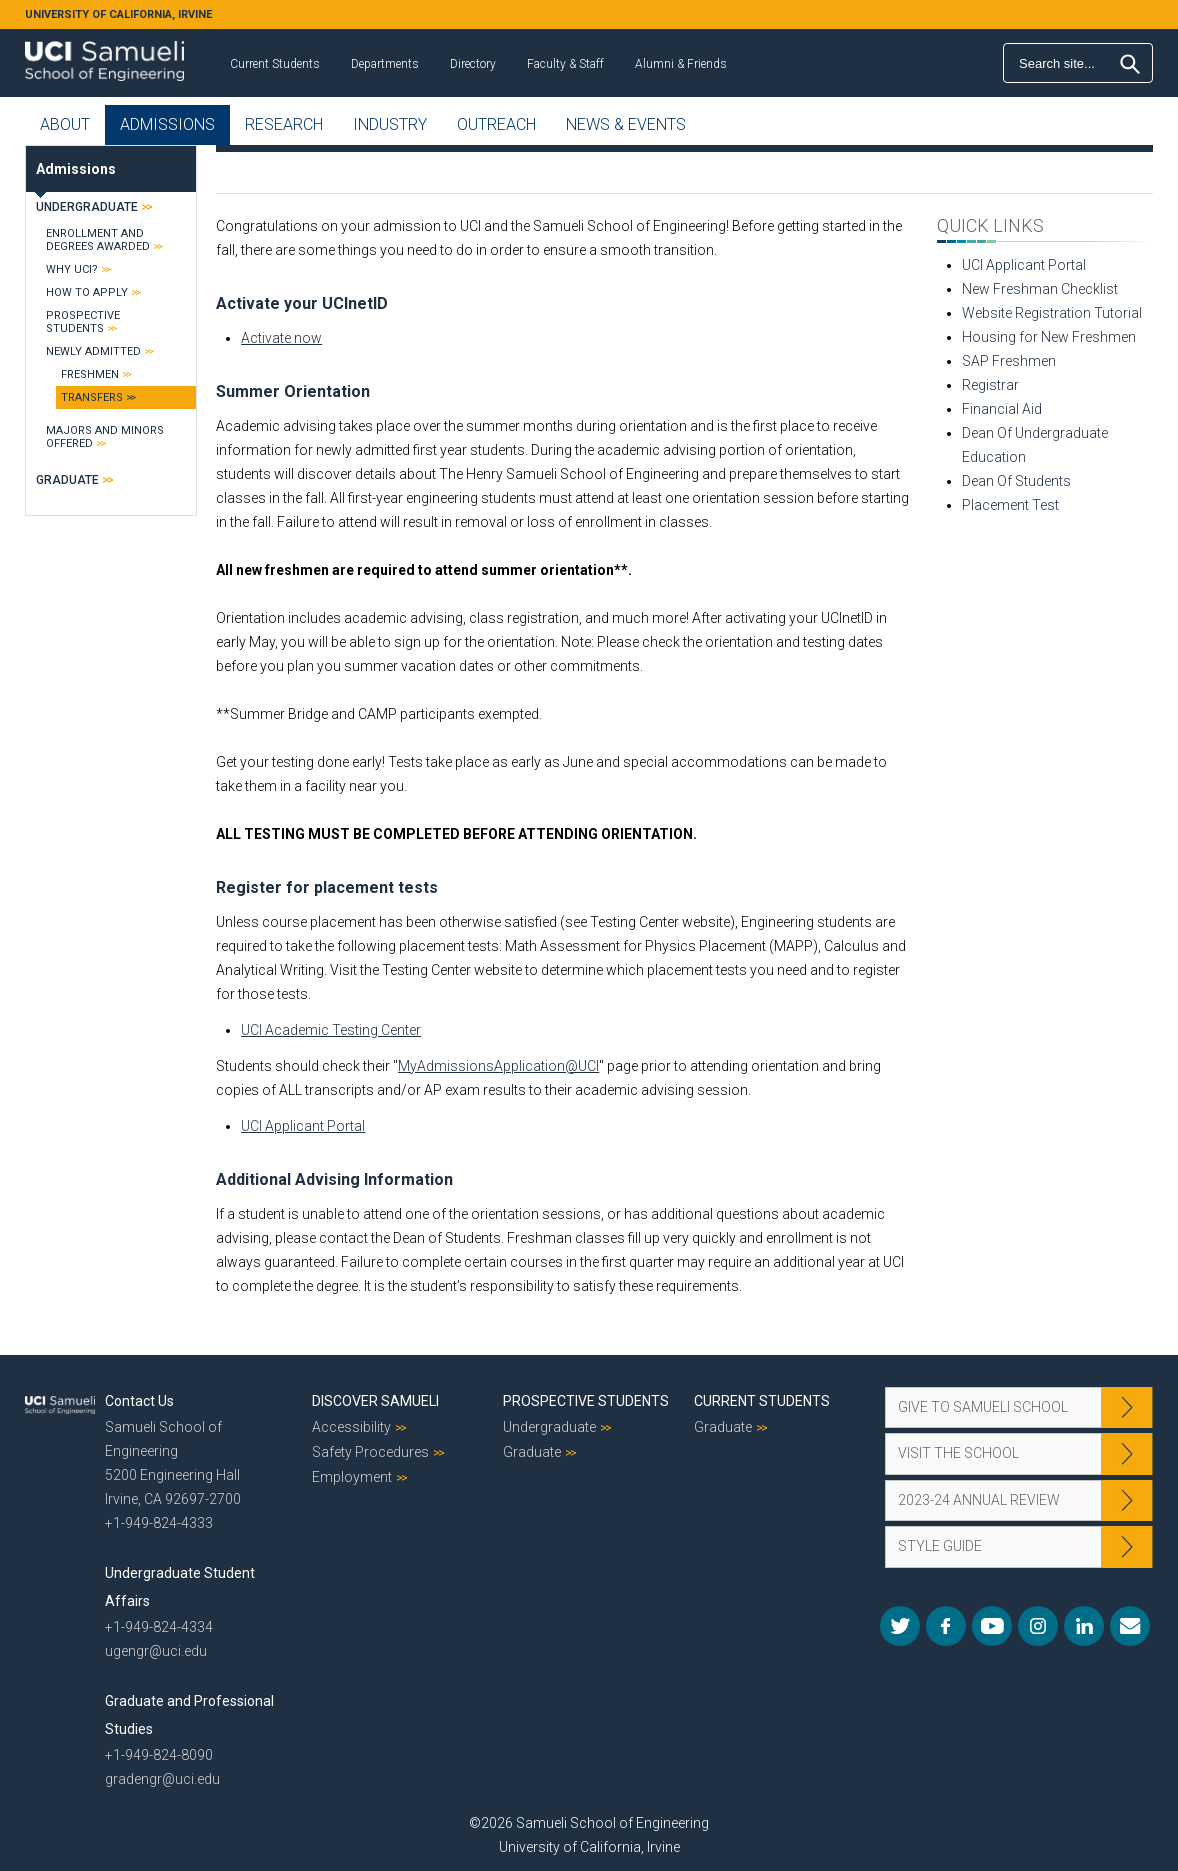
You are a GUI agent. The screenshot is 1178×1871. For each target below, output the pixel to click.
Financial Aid (1002, 409)
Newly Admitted (93, 351)
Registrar (990, 385)
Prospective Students (83, 322)
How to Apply (87, 292)
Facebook (946, 1626)
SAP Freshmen (1009, 361)
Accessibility (351, 1427)
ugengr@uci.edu (156, 1651)
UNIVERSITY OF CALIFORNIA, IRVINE (118, 14)
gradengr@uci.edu (162, 1779)
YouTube (992, 1626)
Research (284, 124)
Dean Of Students (1016, 481)
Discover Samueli (375, 1401)
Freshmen (90, 374)
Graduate (67, 480)
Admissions (167, 124)
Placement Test (1010, 505)
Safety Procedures (370, 1452)
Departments (385, 64)
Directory (473, 64)
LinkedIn (1084, 1626)
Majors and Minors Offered (105, 437)
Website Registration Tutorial (1052, 313)
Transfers (92, 397)
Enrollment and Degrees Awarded (98, 240)
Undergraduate (87, 207)
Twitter (900, 1626)
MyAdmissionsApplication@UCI (498, 1066)
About (65, 124)
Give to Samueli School (983, 1407)
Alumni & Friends (681, 64)
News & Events (626, 124)
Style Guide (940, 1546)
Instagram (1038, 1626)
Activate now (281, 338)
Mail (1130, 1626)
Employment (352, 1477)
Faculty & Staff (565, 64)
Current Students (275, 64)
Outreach (496, 124)
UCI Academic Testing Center (331, 1030)
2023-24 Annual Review (979, 1500)
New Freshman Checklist (1040, 289)
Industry (390, 124)
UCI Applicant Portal (303, 1126)
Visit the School (958, 1453)
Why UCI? (72, 269)
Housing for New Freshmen (1049, 337)
